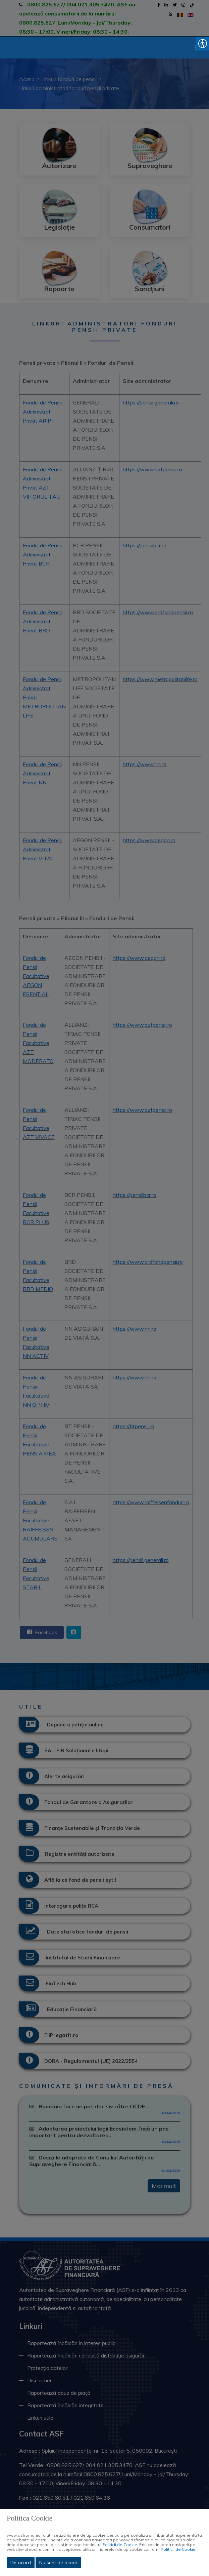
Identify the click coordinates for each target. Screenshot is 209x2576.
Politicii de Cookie (119, 2544)
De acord (20, 2563)
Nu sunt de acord (58, 2563)
